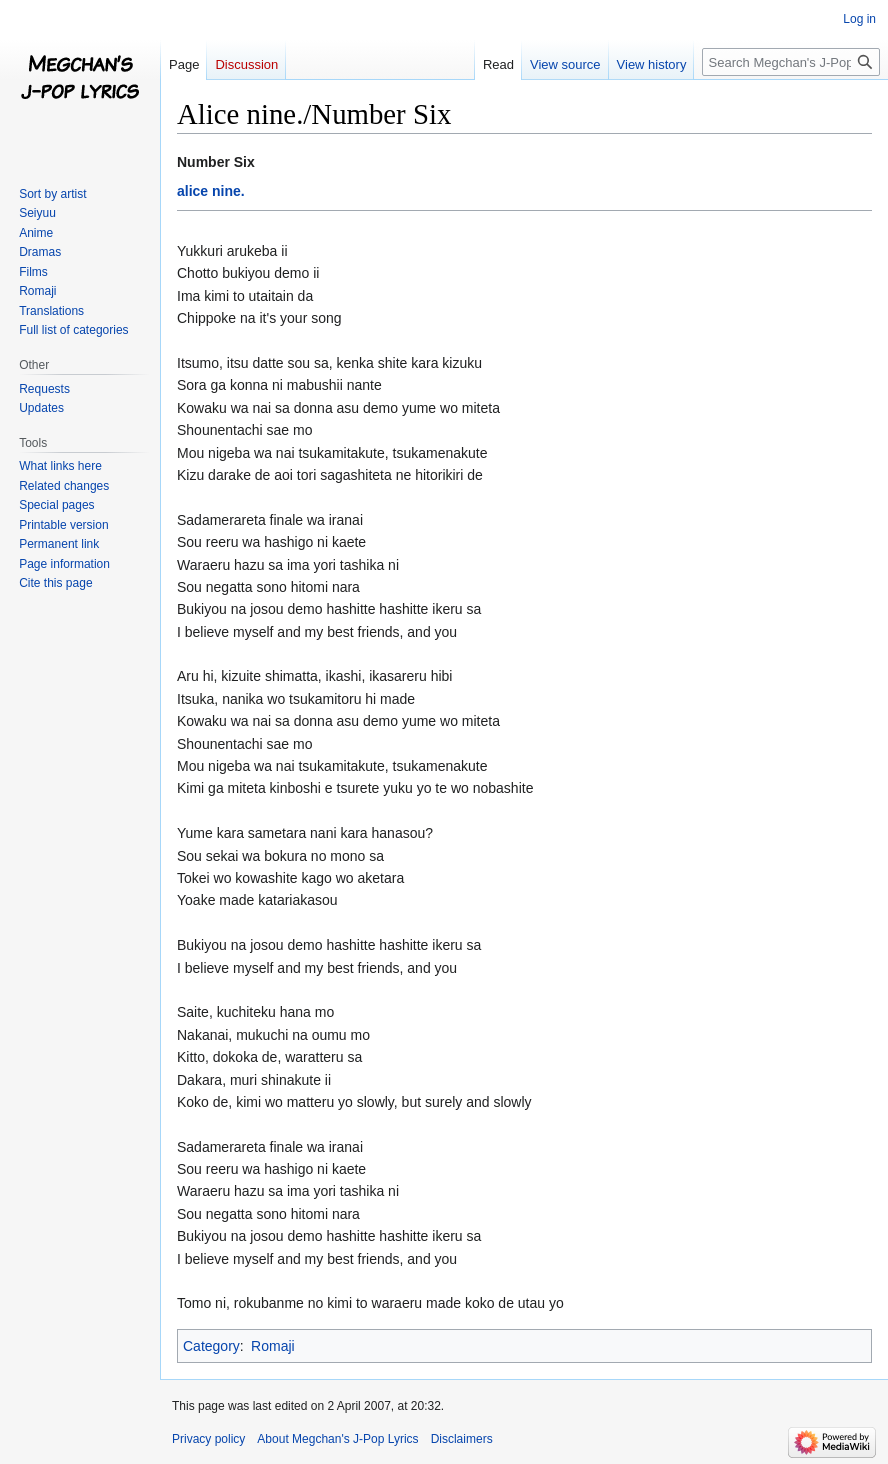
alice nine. (211, 191)
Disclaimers (462, 1439)
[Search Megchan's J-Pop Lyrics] (791, 62)
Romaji (273, 1346)
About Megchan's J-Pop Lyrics (337, 1439)
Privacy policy (208, 1439)
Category (211, 1346)
